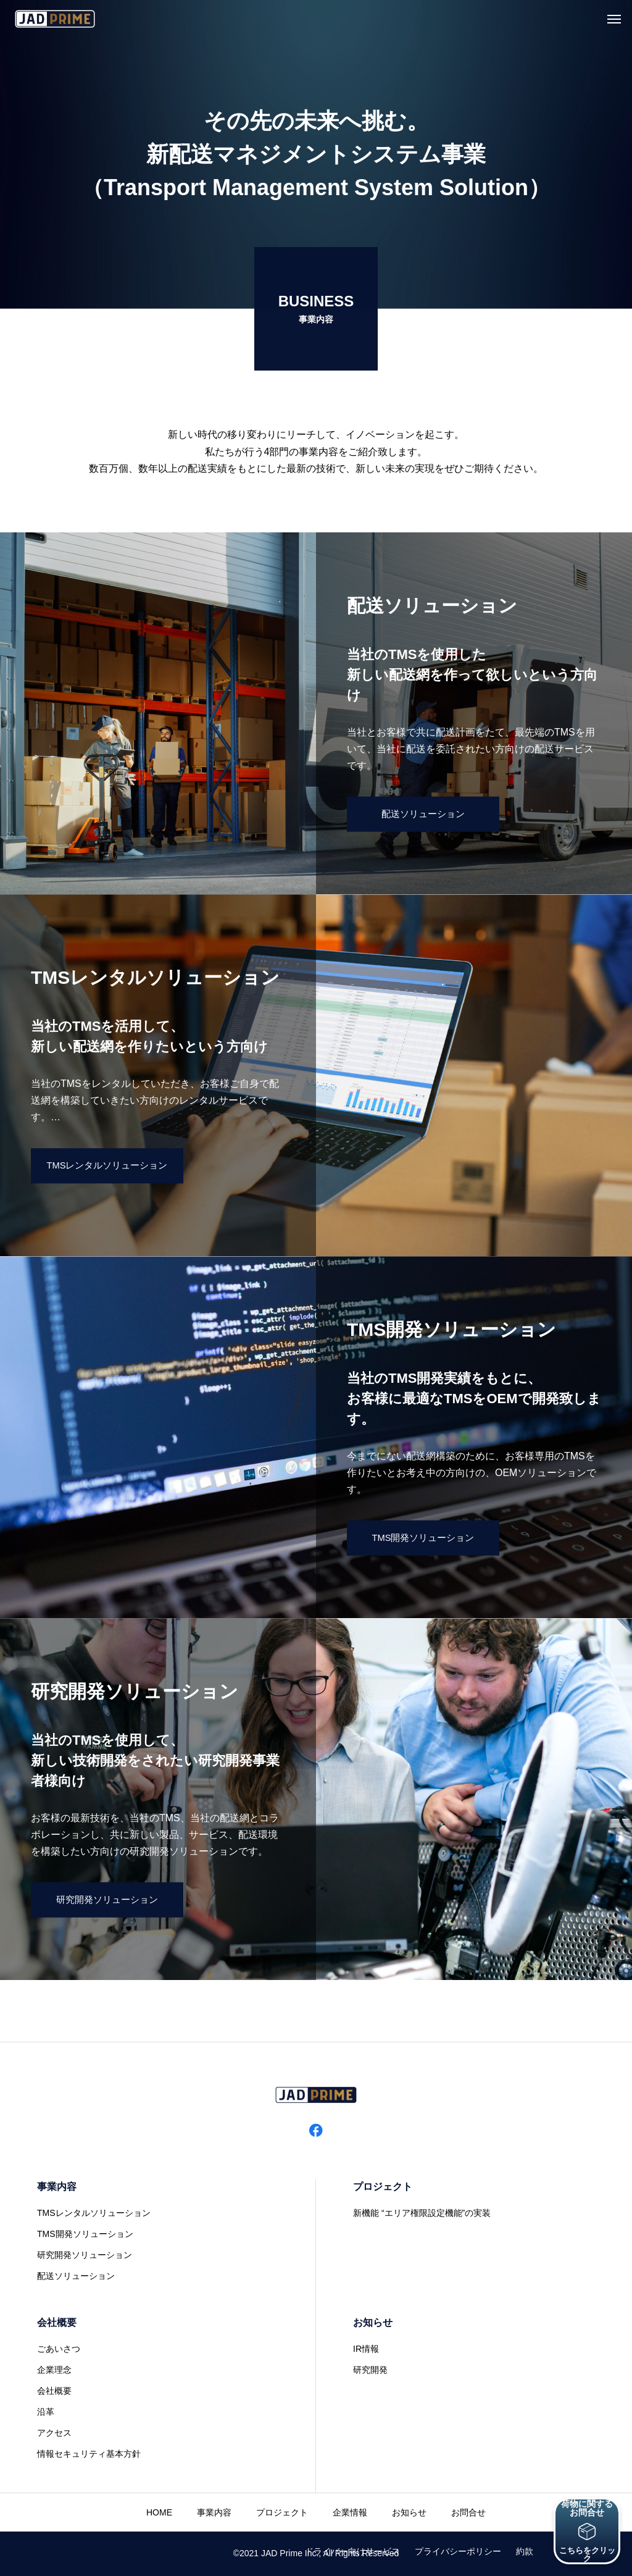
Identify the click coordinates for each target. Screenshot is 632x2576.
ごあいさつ (58, 2349)
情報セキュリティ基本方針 (89, 2454)
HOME (159, 2512)
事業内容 (57, 2186)
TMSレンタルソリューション (94, 2213)
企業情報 (350, 2512)
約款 (524, 2551)
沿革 (45, 2412)
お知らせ (373, 2322)
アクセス (54, 2433)
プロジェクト (382, 2186)
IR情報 (366, 2349)
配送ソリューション (76, 2276)
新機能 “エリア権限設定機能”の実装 (422, 2213)
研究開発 (370, 2370)
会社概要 (57, 2322)
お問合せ (468, 2512)
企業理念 (54, 2370)
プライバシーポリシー (458, 2551)
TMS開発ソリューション (85, 2234)
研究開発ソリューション (84, 2255)
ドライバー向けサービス (352, 2551)
